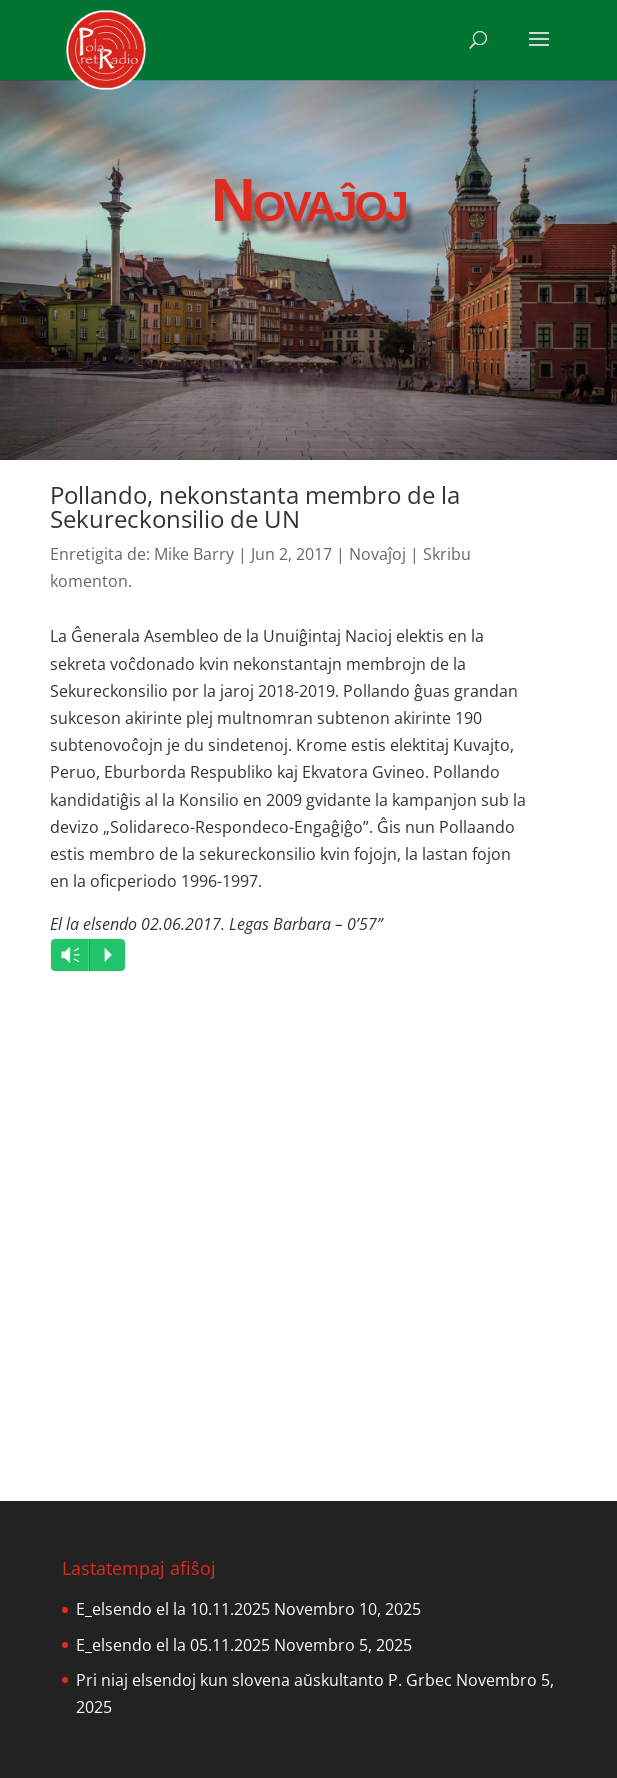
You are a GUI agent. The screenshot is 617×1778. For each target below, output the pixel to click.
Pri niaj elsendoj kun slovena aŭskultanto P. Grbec (264, 1680)
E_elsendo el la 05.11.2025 (173, 1645)
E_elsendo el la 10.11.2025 (173, 1609)
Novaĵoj (377, 554)
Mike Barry (194, 554)
